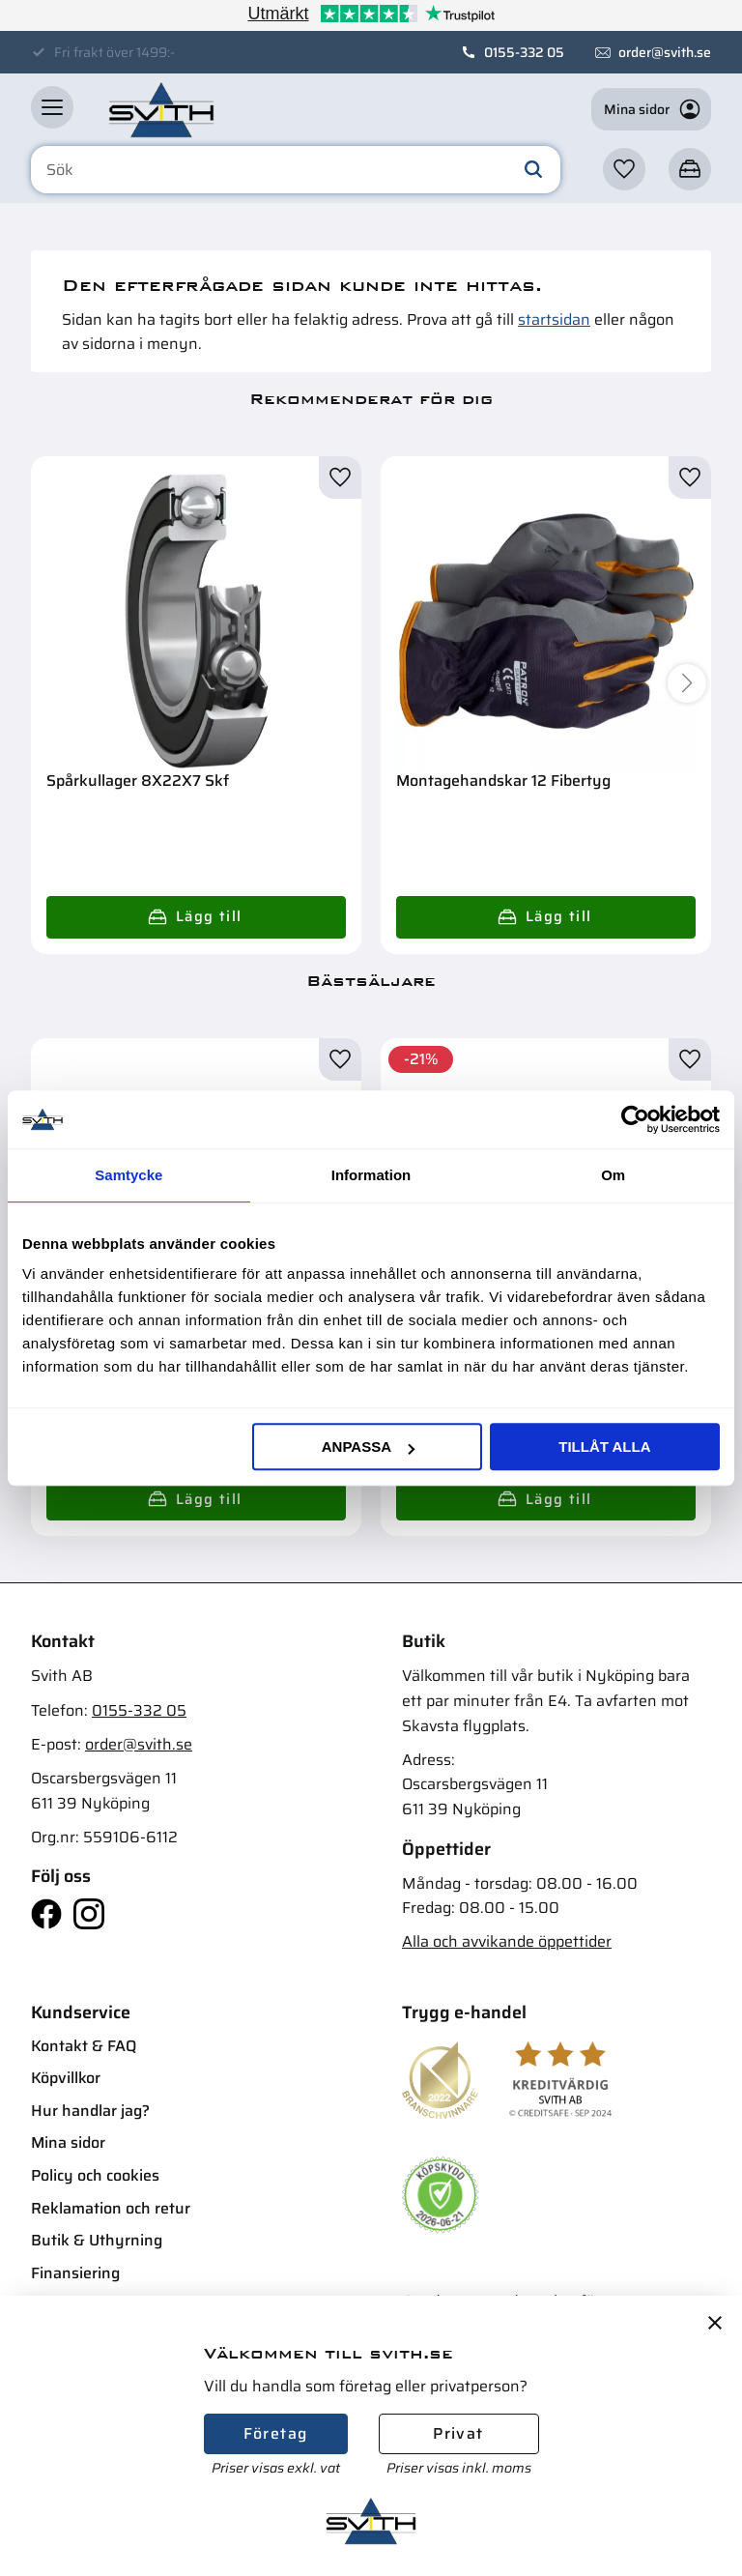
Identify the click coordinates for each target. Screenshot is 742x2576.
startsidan (554, 319)
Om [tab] (613, 1175)
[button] (52, 107)
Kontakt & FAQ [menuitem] (83, 2046)
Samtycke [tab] (128, 1175)
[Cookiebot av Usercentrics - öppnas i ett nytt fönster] (635, 1119)
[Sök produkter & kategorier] (295, 170)
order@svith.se (664, 52)
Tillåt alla (604, 1446)
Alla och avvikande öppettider (507, 1941)
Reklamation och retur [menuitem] (110, 2208)
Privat (458, 2433)
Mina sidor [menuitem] (68, 2142)
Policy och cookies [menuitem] (95, 2175)
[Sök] (533, 170)
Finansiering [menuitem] (75, 2273)
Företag (275, 2433)
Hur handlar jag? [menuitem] (90, 2110)
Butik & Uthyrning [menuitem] (96, 2240)
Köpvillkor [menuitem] (65, 2078)
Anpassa (368, 1446)
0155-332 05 (524, 52)
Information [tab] (371, 1175)
